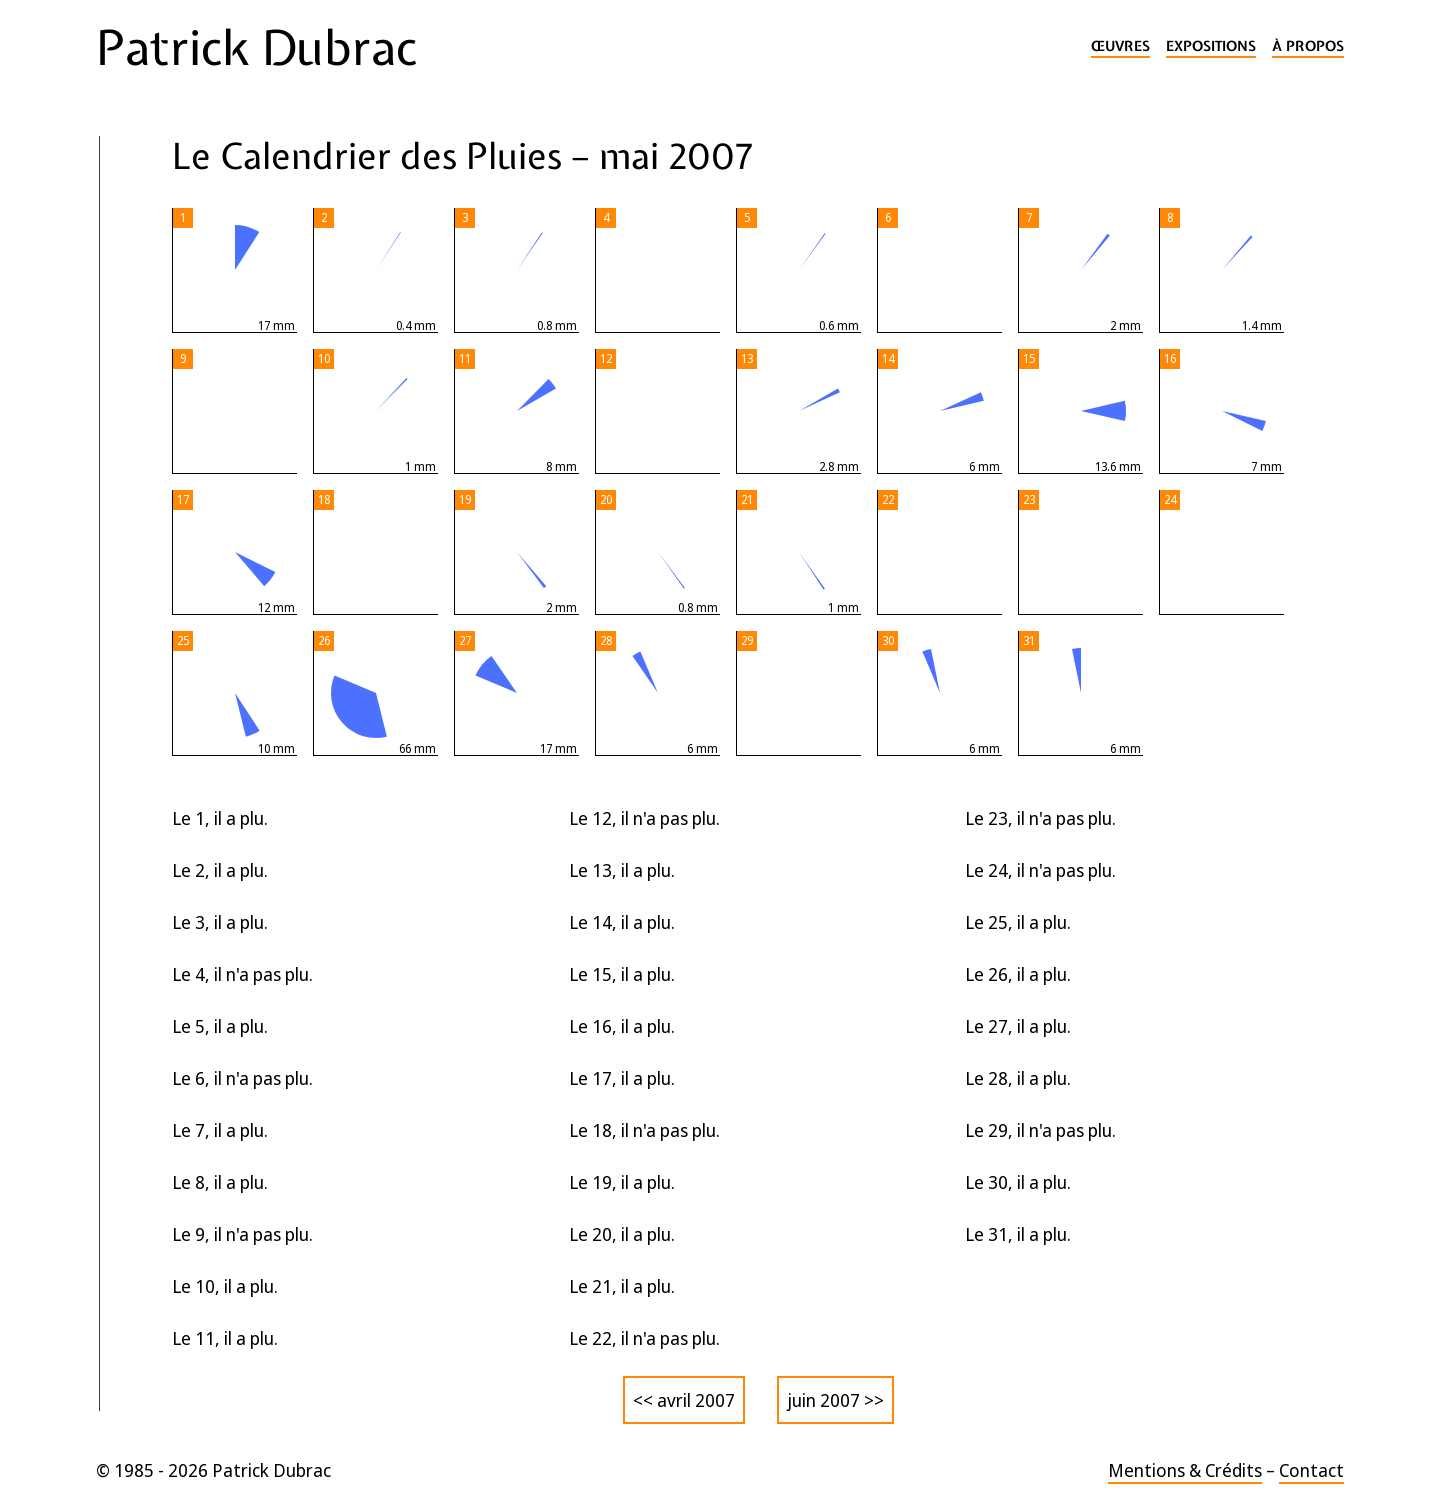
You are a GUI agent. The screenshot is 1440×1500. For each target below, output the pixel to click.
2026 (131, 406)
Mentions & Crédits (1185, 1470)
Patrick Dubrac (256, 48)
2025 (129, 446)
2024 (129, 485)
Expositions (1211, 46)
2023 (129, 525)
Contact (1311, 1470)
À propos (1308, 46)
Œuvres (1120, 46)
